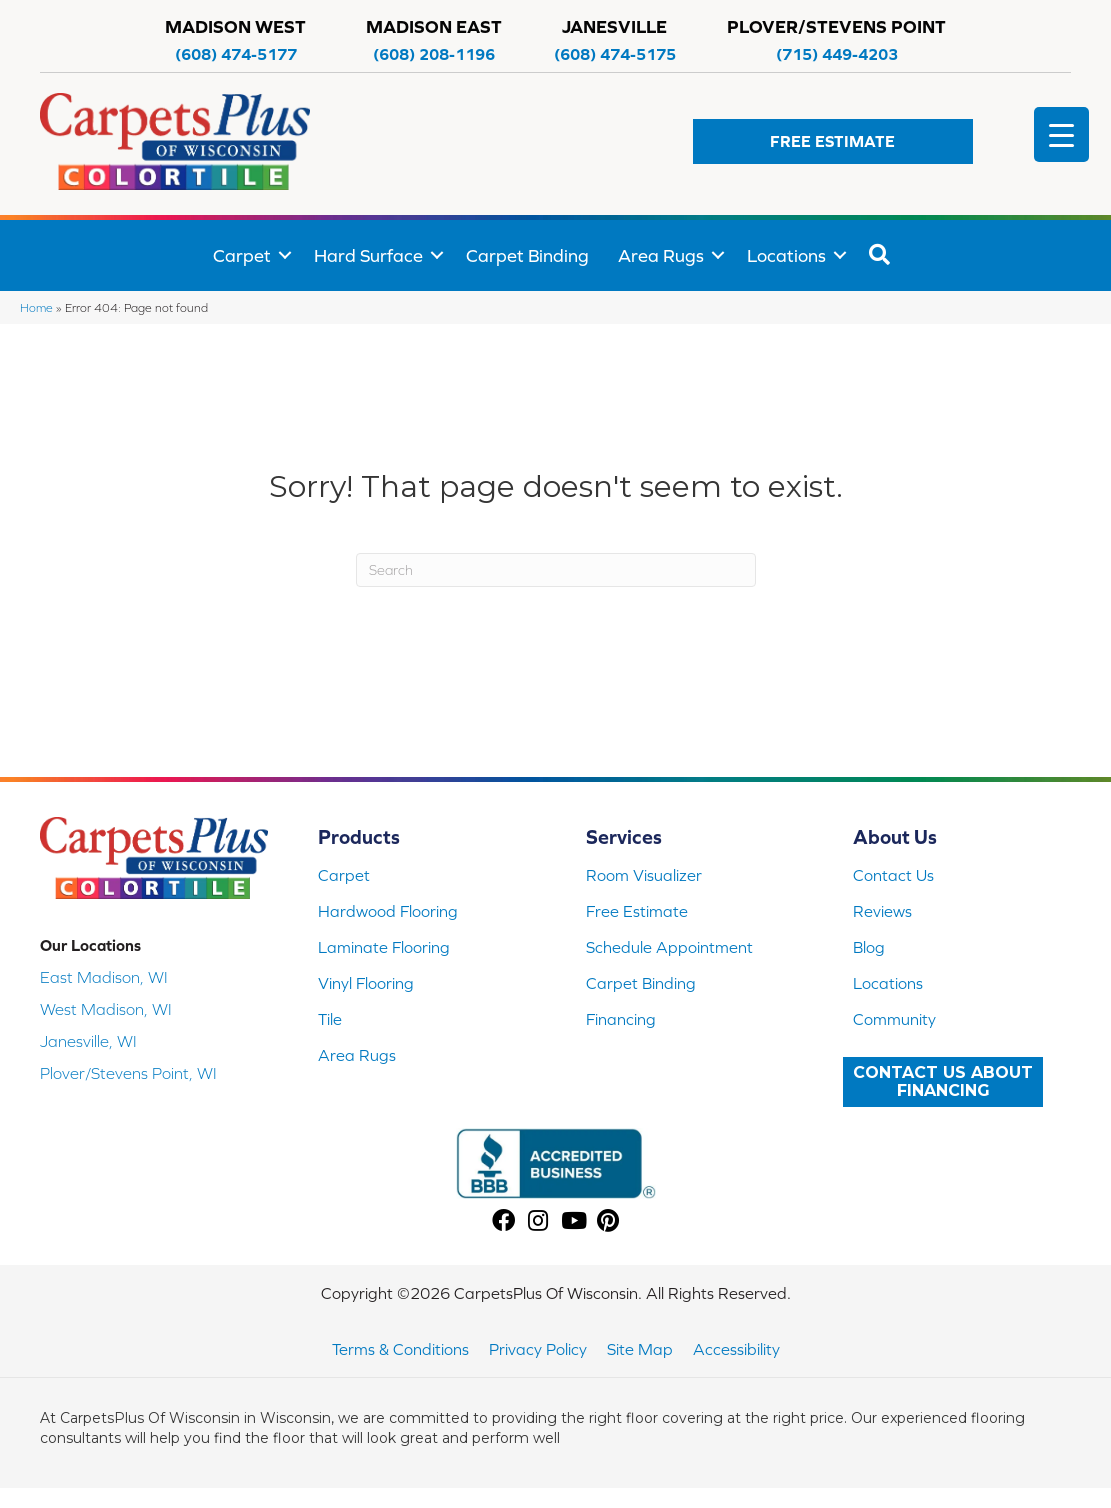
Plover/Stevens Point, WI (128, 1073)
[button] (833, 141)
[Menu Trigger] (1061, 134)
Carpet (242, 255)
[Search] (556, 570)
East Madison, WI (104, 977)
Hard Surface (368, 255)
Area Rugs (661, 255)
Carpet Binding (527, 255)
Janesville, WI (88, 1041)
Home (36, 307)
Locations (786, 255)
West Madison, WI (106, 1009)
